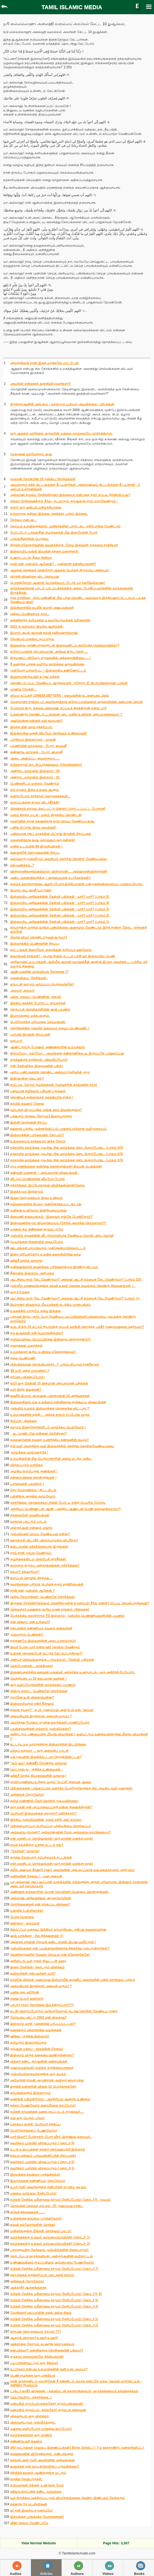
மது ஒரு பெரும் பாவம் (27, 2118)
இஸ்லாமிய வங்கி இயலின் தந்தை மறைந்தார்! (44, 551)
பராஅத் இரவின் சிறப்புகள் (30, 1034)
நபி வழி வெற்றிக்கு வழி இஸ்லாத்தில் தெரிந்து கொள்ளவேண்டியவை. (62, 1446)
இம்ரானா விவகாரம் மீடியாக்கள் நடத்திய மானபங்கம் (50, 1305)
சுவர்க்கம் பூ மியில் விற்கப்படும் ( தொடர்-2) (42, 2162)
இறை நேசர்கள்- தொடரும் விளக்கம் (37, 1967)
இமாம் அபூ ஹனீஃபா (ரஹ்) (30, 890)
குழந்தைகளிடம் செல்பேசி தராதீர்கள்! (38, 1559)
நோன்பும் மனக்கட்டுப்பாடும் (32, 639)
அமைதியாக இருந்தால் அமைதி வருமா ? (41, 1716)
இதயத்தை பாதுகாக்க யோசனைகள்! (37, 2517)
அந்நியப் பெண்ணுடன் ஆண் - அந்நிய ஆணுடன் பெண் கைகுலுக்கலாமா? (65, 1509)
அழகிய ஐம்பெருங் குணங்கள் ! (33, 1471)
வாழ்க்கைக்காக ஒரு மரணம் (31, 2435)
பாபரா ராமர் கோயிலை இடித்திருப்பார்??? (42, 2005)
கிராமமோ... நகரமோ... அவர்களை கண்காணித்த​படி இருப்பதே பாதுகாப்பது (67, 1053)
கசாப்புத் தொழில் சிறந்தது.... (31, 1578)
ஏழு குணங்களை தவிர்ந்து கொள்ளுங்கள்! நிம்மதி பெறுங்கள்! (56, 1166)
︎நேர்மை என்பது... (23, 520)
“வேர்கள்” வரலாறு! (24, 1851)
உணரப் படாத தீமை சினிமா (31, 558)
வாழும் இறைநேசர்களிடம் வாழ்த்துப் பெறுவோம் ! (48, 1427)
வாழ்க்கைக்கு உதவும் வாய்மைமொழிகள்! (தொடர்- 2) (50, 2244)
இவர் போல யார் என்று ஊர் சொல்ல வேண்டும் (45, 1647)
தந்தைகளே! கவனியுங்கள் (29, 1515)
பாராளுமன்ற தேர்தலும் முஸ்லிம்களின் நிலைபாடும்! (49, 2250)
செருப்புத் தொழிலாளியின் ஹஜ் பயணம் (40, 1009)
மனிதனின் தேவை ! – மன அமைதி (36, 1876)
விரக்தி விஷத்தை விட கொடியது (34, 576)
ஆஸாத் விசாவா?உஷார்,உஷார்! (34, 2338)
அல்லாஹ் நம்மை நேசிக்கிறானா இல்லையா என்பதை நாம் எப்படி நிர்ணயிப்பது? (70, 495)
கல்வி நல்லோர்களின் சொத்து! (32, 2225)
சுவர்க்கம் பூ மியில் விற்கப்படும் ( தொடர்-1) (42, 2168)
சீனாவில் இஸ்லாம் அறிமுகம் (32, 1273)
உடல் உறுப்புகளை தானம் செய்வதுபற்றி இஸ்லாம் (47, 2149)
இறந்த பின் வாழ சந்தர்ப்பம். (31, 727)
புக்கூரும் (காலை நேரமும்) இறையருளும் (41, 1116)
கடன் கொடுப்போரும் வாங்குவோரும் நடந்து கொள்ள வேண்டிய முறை (63, 2011)
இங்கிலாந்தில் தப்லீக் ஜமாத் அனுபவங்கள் (42, 608)
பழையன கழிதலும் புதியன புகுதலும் (38, 1091)
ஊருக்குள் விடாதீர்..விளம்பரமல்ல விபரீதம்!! (44, 1540)
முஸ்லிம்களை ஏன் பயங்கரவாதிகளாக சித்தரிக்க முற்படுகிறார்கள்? (60, 1948)
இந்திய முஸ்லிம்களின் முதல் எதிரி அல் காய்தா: (46, 1820)
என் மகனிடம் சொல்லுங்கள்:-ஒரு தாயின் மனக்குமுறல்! (51, 1839)
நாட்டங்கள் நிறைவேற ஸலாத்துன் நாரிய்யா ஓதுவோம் (51, 950)
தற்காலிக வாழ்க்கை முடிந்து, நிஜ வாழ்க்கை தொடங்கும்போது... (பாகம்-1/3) (66, 1160)
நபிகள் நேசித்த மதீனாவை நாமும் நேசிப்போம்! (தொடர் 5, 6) (56, 2294)
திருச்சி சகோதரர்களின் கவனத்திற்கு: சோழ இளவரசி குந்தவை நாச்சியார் (64, 545)
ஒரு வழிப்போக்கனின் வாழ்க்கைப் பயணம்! (43, 1685)
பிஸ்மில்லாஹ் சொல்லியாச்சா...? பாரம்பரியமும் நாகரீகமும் (54, 1364)
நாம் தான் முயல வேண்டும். (31, 1553)
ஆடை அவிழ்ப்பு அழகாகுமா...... (35, 758)
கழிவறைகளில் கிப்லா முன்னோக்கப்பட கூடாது (45, 1204)
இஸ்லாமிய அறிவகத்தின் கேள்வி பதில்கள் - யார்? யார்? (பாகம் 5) (59, 897)
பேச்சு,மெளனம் (22, 1917)
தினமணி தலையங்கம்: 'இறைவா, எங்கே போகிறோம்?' (51, 1217)
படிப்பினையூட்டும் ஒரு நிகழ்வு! (34, 2363)
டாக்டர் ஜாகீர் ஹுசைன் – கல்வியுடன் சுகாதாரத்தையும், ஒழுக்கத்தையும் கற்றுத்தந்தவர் (74, 2391)
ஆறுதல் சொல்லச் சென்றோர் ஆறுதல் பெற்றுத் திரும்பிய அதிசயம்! (59, 570)
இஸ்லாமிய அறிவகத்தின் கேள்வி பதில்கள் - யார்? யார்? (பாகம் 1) (59, 922)
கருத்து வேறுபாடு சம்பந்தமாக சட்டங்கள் (41, 1857)
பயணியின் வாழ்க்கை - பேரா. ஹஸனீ (38, 746)
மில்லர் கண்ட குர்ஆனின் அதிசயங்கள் (38, 2061)
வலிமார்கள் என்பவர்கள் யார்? (33, 1973)
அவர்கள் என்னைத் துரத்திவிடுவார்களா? (40, 384)
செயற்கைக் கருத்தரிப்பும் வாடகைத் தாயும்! (42, 2275)
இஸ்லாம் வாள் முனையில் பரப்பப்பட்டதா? (42, 2024)
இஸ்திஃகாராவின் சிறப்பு (28, 1122)
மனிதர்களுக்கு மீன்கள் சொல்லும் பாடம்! (40, 2231)
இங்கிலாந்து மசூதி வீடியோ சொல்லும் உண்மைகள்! (48, 733)
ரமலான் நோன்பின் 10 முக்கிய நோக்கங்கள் (42, 479)
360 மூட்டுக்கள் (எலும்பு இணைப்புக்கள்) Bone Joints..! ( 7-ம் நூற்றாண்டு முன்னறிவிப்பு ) (77, 2448)
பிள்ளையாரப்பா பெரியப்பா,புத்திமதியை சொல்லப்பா (50, 1826)
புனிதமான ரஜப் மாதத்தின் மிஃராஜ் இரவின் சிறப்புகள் (50, 834)
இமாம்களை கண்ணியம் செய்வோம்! (37, 2181)
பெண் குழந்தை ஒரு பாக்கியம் (32, 2375)
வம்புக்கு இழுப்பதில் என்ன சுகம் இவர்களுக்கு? (46, 1110)
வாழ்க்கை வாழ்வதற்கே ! (29, 1452)
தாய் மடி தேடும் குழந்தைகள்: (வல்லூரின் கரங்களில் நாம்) (53, 1085)
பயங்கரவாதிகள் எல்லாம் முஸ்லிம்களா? (40, 1729)
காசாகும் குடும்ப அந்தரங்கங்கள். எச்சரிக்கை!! (44, 1565)
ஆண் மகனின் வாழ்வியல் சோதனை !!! (39, 972)
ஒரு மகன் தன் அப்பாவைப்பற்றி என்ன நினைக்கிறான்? (51, 1807)
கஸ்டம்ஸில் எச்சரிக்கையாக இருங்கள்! (39, 1547)
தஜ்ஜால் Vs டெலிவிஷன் (28, 2504)
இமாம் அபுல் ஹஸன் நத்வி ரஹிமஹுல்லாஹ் (44, 633)
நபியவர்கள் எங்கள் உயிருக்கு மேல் (37, 2485)
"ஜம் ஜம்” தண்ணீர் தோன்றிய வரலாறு (38, 1763)
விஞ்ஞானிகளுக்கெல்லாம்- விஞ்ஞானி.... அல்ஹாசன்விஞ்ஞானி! (58, 871)
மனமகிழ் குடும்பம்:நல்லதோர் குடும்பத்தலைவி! (46, 2404)
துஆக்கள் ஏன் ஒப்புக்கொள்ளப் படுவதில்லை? (44, 2466)
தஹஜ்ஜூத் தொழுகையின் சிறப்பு (35, 853)
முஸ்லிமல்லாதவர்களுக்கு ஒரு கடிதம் (38, 2074)
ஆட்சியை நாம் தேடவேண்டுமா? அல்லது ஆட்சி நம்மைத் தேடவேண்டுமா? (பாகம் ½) (75, 1298)
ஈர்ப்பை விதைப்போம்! (27, 1377)
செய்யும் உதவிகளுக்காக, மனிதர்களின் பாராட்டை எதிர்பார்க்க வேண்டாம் (65, 526)
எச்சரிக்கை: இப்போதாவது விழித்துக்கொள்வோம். (47, 1185)
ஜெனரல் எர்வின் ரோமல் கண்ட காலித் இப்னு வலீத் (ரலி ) (53, 1942)
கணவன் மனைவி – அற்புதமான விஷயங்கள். (44, 1173)
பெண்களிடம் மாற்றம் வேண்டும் (34, 783)
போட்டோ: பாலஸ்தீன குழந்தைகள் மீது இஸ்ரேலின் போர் (53, 532)
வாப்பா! (16, 1041)
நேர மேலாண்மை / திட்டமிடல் (33, 1490)
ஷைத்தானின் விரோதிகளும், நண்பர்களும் (41, 2454)
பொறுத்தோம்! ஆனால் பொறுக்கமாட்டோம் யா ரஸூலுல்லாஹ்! (57, 583)
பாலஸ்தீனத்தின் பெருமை (29, 539)
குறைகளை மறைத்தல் (26, 1346)
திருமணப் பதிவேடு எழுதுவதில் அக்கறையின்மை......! (50, 658)
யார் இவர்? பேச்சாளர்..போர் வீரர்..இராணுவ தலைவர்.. (51, 2137)
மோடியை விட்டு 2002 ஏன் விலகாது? (38, 2017)
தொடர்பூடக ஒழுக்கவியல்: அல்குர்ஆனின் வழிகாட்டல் (51, 2256)
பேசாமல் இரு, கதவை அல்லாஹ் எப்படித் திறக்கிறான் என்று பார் (58, 708)
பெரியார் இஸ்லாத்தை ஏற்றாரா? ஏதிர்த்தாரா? (43, 1813)
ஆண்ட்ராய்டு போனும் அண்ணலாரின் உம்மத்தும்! (47, 1047)
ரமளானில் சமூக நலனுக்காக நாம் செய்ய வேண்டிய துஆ (52, 821)
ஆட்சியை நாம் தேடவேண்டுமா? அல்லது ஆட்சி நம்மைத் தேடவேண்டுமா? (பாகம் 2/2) (75, 1279)
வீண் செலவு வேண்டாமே (29, 2523)
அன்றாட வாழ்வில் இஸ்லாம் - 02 (35, 771)
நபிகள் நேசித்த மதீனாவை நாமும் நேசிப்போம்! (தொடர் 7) (54, 2269)
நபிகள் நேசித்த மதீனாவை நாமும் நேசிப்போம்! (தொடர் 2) (54, 2325)
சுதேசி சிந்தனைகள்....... (27, 2212)
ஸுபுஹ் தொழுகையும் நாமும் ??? (35, 2331)
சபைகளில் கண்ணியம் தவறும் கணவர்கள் (41, 1628)
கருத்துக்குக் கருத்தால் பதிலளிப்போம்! (39, 1060)
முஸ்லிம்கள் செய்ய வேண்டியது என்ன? (40, 1534)
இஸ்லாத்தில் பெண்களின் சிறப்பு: (35, 944)
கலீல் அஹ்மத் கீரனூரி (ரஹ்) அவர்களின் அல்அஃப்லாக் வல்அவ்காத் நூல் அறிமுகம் (72, 1870)
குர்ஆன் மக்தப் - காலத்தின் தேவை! (36, 2049)
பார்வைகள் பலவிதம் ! (27, 1484)
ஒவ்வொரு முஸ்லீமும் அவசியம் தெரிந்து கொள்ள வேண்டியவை (58, 859)
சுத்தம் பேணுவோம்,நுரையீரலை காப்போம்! (43, 2105)
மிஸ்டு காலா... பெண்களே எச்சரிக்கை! (39, 1691)
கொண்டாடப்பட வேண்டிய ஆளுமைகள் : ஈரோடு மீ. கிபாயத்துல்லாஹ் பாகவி (68, 683)
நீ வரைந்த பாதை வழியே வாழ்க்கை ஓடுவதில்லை (47, 664)
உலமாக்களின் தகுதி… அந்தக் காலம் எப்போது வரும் (50, 1415)
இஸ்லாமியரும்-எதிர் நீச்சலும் (32, 1704)
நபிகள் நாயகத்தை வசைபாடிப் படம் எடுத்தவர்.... (47, 2112)
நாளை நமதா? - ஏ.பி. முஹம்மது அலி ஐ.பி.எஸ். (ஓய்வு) (51, 1710)
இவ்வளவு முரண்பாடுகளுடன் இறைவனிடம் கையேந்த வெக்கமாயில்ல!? (65, 645)
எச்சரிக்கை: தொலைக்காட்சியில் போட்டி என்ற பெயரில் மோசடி (58, 1503)
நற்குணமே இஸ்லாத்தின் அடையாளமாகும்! (43, 1641)
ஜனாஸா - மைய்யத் (24, 1923)
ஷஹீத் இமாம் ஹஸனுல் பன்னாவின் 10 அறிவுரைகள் (50, 1396)
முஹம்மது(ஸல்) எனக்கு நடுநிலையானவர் (41, 2068)
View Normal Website (38, 2543)
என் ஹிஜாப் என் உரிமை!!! (30, 1622)
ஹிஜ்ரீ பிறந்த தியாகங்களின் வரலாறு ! (38, 1776)
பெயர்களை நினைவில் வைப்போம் (36, 1242)
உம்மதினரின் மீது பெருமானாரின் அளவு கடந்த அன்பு (51, 1459)
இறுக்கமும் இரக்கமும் (26, 1192)
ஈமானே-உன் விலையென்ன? (32, 1697)
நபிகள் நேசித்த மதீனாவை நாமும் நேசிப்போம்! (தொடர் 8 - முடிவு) (60, 2200)
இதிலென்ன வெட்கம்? (27, 1078)
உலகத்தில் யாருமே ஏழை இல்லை (35, 1311)
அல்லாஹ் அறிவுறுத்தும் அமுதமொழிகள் (40, 1898)
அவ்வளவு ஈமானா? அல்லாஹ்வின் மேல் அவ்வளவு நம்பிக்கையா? (60, 1832)
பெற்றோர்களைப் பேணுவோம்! (33, 2130)
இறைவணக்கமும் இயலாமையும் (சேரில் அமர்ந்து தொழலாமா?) (58, 1223)
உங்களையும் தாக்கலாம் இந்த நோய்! (38, 1141)
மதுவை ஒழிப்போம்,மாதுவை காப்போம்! (41, 2429)
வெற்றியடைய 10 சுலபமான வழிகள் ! (38, 1678)
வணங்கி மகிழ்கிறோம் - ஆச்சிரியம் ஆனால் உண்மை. (50, 2099)
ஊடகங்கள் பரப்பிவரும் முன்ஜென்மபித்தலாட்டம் (48, 1248)
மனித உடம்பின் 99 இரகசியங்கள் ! (36, 846)
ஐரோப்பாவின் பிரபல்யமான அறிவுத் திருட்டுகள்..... (49, 652)
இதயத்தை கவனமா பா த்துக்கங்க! (35, 2174)
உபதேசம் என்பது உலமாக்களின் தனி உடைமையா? (49, 2369)
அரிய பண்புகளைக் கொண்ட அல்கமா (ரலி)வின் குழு (50, 1072)
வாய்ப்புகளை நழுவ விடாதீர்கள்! (35, 802)
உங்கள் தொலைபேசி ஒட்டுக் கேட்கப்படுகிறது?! (46, 1653)
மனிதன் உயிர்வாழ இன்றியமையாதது (38, 1210)
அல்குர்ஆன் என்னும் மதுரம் (31, 1528)
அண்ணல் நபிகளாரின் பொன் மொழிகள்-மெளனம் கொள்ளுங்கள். (59, 1892)
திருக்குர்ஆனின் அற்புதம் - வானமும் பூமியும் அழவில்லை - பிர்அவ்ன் (62, 404)
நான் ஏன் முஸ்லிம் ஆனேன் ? (32, 1591)
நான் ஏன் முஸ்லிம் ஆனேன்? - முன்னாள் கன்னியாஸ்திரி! (53, 564)
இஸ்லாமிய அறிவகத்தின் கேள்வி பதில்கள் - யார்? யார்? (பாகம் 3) (59, 909)
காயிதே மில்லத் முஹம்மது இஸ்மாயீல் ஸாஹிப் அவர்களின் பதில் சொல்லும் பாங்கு (72, 1980)
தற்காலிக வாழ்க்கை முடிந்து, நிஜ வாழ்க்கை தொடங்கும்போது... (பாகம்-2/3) (66, 1154)
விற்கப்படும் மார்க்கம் (26, 1465)
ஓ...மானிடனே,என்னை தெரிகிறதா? (38, 1433)
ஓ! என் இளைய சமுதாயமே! (31, 2510)
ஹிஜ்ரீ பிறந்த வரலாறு (26, 1261)
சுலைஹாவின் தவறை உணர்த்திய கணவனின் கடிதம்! (49, 1440)
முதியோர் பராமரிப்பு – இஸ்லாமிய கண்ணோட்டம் (48, 670)
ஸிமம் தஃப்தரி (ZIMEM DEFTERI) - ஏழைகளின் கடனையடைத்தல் (59, 696)
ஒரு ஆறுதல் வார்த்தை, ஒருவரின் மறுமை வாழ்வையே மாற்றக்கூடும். (61, 433)
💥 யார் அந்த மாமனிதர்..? (30, 1371)
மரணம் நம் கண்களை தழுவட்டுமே (36, 1229)
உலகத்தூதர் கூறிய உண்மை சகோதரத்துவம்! (43, 1352)
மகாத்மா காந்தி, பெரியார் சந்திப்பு (35, 2124)
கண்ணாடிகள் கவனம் (26, 2441)
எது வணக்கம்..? (22, 865)
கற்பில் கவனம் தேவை (27, 1104)
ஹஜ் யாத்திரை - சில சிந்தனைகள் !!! (36, 1936)
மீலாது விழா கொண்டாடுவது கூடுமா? (38, 937)
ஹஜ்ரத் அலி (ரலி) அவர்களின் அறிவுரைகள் (42, 2460)
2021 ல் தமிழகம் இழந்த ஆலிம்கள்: (37, 626)
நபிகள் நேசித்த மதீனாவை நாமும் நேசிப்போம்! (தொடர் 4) (54, 2306)
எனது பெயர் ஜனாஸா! (27, 1999)
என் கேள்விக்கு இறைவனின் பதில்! (36, 1066)
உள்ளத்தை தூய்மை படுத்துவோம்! (36, 2218)
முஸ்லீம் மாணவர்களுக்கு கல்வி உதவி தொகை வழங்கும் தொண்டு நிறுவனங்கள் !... (73, 1286)
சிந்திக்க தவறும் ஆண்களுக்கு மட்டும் (38, 2473)
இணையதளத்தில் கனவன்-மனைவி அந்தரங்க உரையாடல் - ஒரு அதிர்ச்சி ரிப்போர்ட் (72, 1672)
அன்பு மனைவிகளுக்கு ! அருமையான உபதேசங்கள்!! (50, 878)
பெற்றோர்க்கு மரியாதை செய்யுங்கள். (38, 1022)
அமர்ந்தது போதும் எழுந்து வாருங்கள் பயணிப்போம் (49, 1722)
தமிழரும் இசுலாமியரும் (28, 2043)
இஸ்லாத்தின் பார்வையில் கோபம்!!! (37, 1135)
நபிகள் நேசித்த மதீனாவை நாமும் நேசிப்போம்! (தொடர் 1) (54, 2319)
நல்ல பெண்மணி (22, 1358)
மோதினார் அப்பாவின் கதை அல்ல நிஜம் (41, 2313)
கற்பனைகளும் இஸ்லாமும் (30, 2093)
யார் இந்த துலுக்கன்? (25, 1390)
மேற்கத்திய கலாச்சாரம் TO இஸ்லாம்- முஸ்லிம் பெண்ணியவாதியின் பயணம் (67, 1616)
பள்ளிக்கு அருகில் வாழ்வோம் (33, 1496)
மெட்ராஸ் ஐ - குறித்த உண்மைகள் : (36, 1769)
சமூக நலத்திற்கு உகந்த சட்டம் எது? (36, 1845)
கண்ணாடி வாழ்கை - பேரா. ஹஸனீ (36, 752)
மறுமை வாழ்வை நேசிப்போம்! (33, 2193)
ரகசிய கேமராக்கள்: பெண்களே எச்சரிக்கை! (42, 1597)
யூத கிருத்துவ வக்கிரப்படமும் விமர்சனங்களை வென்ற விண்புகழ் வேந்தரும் (67, 2498)
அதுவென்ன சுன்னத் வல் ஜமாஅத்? (36, 721)
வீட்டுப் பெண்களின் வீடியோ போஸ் (37, 1179)
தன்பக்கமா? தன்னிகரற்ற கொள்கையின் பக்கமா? (46, 2350)
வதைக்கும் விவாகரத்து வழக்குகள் (36, 2030)
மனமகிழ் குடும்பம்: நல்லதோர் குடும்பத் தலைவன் (48, 2410)
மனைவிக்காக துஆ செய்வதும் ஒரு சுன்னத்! (42, 840)
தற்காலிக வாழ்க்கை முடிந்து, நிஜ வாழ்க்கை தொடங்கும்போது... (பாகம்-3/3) (66, 1148)
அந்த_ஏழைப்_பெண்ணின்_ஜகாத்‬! (35, 997)
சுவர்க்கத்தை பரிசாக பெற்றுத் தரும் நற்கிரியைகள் (46, 1584)
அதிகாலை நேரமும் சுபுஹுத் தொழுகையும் (42, 2344)
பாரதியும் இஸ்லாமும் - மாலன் (33, 740)
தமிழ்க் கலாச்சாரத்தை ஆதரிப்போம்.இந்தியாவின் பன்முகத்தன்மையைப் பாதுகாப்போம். (76, 884)
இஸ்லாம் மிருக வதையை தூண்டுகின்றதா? (42, 2055)
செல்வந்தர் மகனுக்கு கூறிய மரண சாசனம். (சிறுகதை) (49, 1609)
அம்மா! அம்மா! (22, 990)
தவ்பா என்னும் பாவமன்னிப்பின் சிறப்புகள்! (43, 2156)
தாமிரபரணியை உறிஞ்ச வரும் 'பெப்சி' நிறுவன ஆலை (50, 1782)
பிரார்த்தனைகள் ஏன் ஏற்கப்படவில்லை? (40, 1904)
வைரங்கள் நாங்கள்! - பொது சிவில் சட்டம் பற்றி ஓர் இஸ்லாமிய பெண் (62, 956)
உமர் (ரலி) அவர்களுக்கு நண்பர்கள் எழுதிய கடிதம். (48, 2187)
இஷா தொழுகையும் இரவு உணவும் (36, 1198)
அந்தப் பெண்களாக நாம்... (30, 614)
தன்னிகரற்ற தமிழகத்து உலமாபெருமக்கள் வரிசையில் (50, 620)
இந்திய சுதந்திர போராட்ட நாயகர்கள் (38, 1003)
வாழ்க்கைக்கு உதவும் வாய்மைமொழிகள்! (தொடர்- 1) (50, 2237)
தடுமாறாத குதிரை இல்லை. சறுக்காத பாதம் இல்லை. (49, 514)
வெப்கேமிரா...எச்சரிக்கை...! (31, 2397)
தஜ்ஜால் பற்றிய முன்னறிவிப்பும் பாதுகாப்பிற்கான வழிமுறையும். (58, 1129)
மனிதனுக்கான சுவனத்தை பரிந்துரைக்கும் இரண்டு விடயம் (54, 1267)
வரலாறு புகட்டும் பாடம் (28, 1521)
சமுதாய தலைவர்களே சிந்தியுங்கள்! (37, 2357)
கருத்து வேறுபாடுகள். (26, 2479)
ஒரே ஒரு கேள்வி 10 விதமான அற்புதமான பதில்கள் (49, 1383)
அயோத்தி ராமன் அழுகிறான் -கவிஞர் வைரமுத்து (47, 2080)
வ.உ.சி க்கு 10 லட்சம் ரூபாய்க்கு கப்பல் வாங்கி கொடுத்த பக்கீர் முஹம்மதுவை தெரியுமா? (77, 1327)
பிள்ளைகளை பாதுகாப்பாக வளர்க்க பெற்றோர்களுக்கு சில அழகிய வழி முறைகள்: (71, 1788)
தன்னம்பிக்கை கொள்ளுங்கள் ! (33, 1477)
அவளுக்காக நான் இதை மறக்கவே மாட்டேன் (44, 363)
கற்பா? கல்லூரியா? (24, 1572)
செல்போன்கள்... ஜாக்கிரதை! (31, 1666)
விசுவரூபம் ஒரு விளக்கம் (29, 2416)
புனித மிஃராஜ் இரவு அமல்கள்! (33, 827)
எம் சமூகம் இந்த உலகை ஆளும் (34, 790)
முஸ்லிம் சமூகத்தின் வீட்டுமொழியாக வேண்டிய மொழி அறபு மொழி (62, 1235)
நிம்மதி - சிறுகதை (23, 1421)
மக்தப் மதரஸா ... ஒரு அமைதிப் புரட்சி (39, 1751)
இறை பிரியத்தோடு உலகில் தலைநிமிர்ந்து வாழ (45, 1254)
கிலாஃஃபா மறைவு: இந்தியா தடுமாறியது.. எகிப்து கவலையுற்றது (58, 1929)
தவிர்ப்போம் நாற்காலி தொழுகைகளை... (40, 796)
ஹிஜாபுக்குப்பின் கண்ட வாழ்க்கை (35, 2492)
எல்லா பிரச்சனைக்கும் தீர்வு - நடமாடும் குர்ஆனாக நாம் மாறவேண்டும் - (64, 501)
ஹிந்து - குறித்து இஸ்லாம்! (29, 2036)
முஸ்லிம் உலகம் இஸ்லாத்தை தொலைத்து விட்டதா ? (49, 1408)
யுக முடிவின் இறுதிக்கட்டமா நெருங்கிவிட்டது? (46, 1757)
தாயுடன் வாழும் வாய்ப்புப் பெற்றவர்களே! (42, 984)
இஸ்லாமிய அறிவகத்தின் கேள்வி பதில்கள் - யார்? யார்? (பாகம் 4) (59, 903)
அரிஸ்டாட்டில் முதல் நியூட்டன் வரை (38, 1961)
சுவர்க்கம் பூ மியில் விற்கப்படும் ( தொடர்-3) (42, 2143)
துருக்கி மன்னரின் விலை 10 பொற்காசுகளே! (43, 2086)
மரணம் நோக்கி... (23, 689)
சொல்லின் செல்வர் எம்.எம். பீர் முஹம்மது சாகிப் (46, 2206)
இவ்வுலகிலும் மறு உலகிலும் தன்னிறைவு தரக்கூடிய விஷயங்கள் (58, 1402)
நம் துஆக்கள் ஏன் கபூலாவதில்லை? (36, 1333)
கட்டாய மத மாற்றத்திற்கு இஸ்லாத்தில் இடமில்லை (48, 1744)
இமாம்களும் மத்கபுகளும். (30, 1016)
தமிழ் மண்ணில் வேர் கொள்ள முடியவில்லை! (44, 1801)
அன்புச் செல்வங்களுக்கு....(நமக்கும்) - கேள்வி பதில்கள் (52, 1660)
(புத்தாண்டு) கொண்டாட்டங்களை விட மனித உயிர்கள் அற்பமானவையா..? (66, 714)
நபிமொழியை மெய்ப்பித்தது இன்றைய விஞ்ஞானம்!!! (50, 1339)
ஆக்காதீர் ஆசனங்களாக (28, 2288)
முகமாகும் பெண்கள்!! (26, 1634)
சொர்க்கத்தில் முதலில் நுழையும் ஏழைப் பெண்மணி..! (49, 1028)
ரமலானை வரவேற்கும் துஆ (31, 454)
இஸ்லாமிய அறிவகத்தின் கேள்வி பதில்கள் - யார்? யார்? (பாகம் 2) (59, 915)
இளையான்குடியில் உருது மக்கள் (35, 677)
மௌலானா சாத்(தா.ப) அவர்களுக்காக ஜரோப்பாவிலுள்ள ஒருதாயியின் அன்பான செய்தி (76, 702)
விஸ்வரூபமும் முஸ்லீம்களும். (33, 2422)
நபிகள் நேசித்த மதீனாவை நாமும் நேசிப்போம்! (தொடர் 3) (54, 2300)
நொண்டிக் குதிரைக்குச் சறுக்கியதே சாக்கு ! (41, 1097)
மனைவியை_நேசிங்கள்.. (29, 978)
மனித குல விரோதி (24, 1992)
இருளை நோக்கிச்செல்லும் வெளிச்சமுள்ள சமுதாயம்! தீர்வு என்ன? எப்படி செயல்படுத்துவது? (79, 1603)
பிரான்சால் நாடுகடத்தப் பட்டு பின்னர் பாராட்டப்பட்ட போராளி (57, 809)
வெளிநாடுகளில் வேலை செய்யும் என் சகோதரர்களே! (50, 1955)
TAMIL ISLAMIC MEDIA (72, 7)
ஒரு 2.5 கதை (20, 1292)
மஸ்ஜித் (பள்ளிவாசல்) (26, 1911)
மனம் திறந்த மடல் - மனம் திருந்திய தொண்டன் (46, 815)
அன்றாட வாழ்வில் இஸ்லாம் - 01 (35, 777)
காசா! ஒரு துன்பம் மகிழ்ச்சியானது (35, 507)
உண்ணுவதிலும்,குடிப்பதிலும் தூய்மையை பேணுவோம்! (52, 2262)
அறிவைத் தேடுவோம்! (27, 1795)
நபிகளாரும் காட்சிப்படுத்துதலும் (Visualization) (46, 765)
